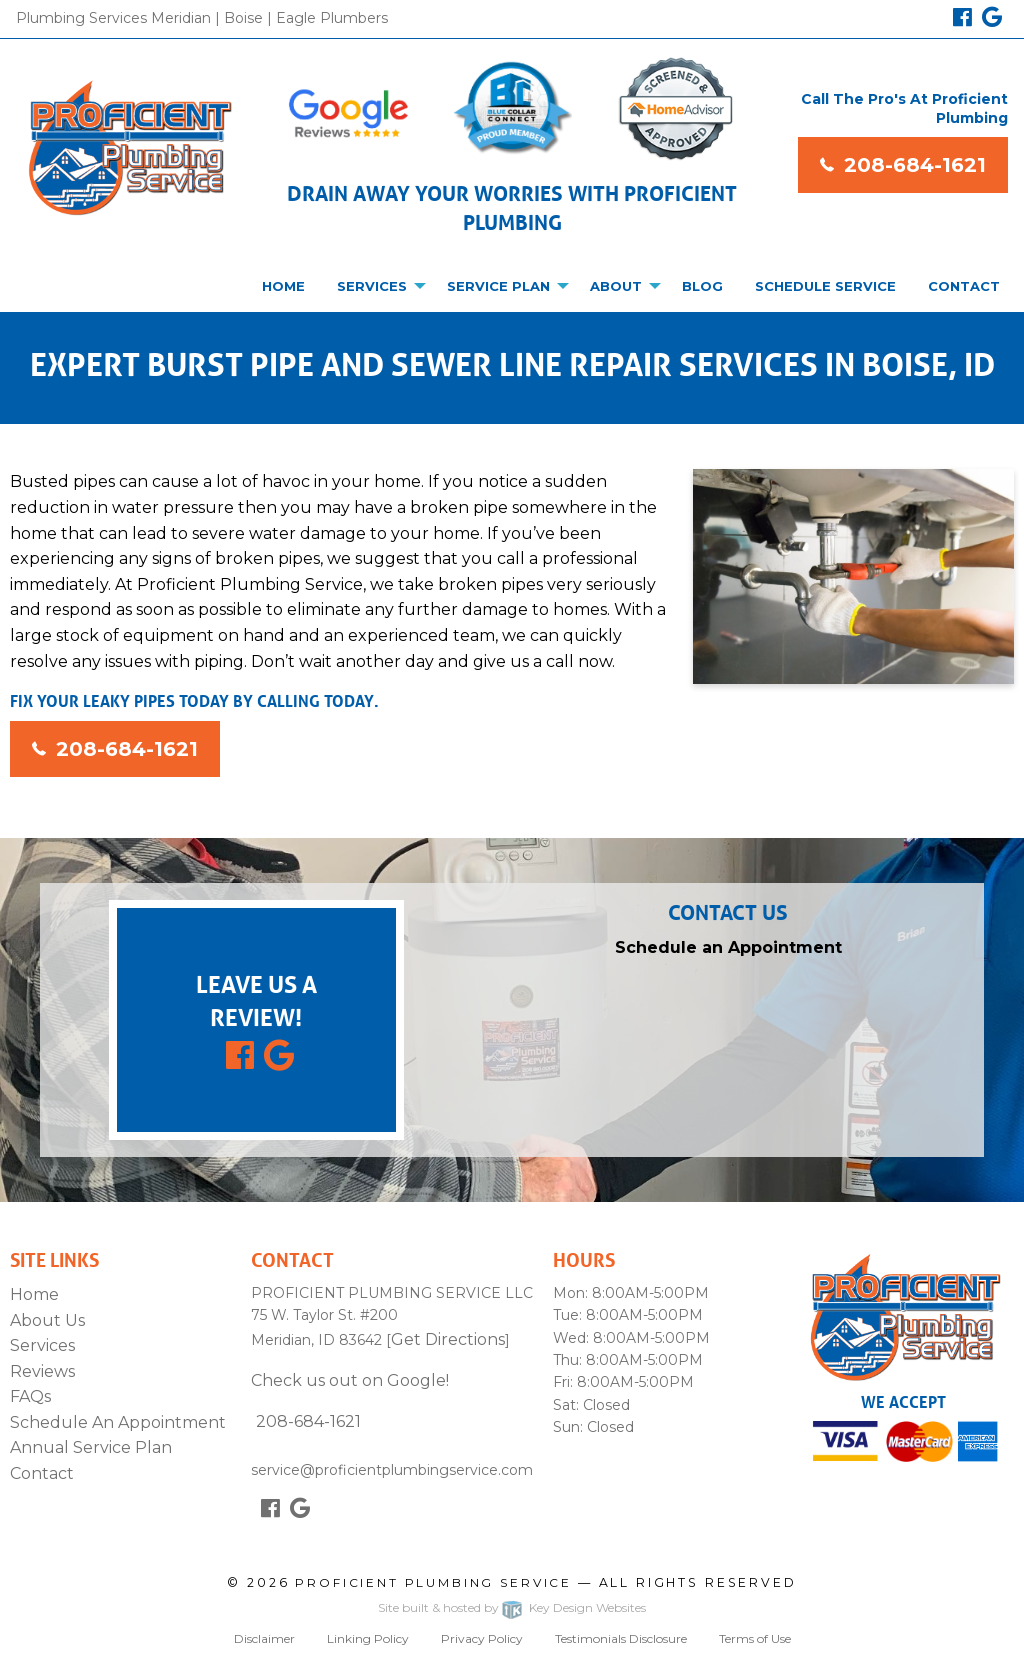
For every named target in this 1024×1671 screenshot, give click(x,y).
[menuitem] (283, 285)
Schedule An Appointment (118, 1422)
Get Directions (448, 1339)
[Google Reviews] (348, 116)
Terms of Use (755, 1638)
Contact (964, 286)
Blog (702, 286)
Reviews (42, 1371)
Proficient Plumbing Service (433, 1582)
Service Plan (498, 286)
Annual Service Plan (91, 1447)
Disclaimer (264, 1638)
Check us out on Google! (350, 1380)
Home (283, 286)
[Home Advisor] (676, 109)
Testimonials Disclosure (621, 1638)
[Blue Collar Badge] (512, 108)
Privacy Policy (482, 1638)
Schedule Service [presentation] (825, 286)
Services (372, 286)
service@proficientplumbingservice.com (392, 1458)
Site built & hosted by (511, 1610)
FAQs (30, 1396)
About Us (47, 1320)
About (616, 286)
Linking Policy (368, 1638)
